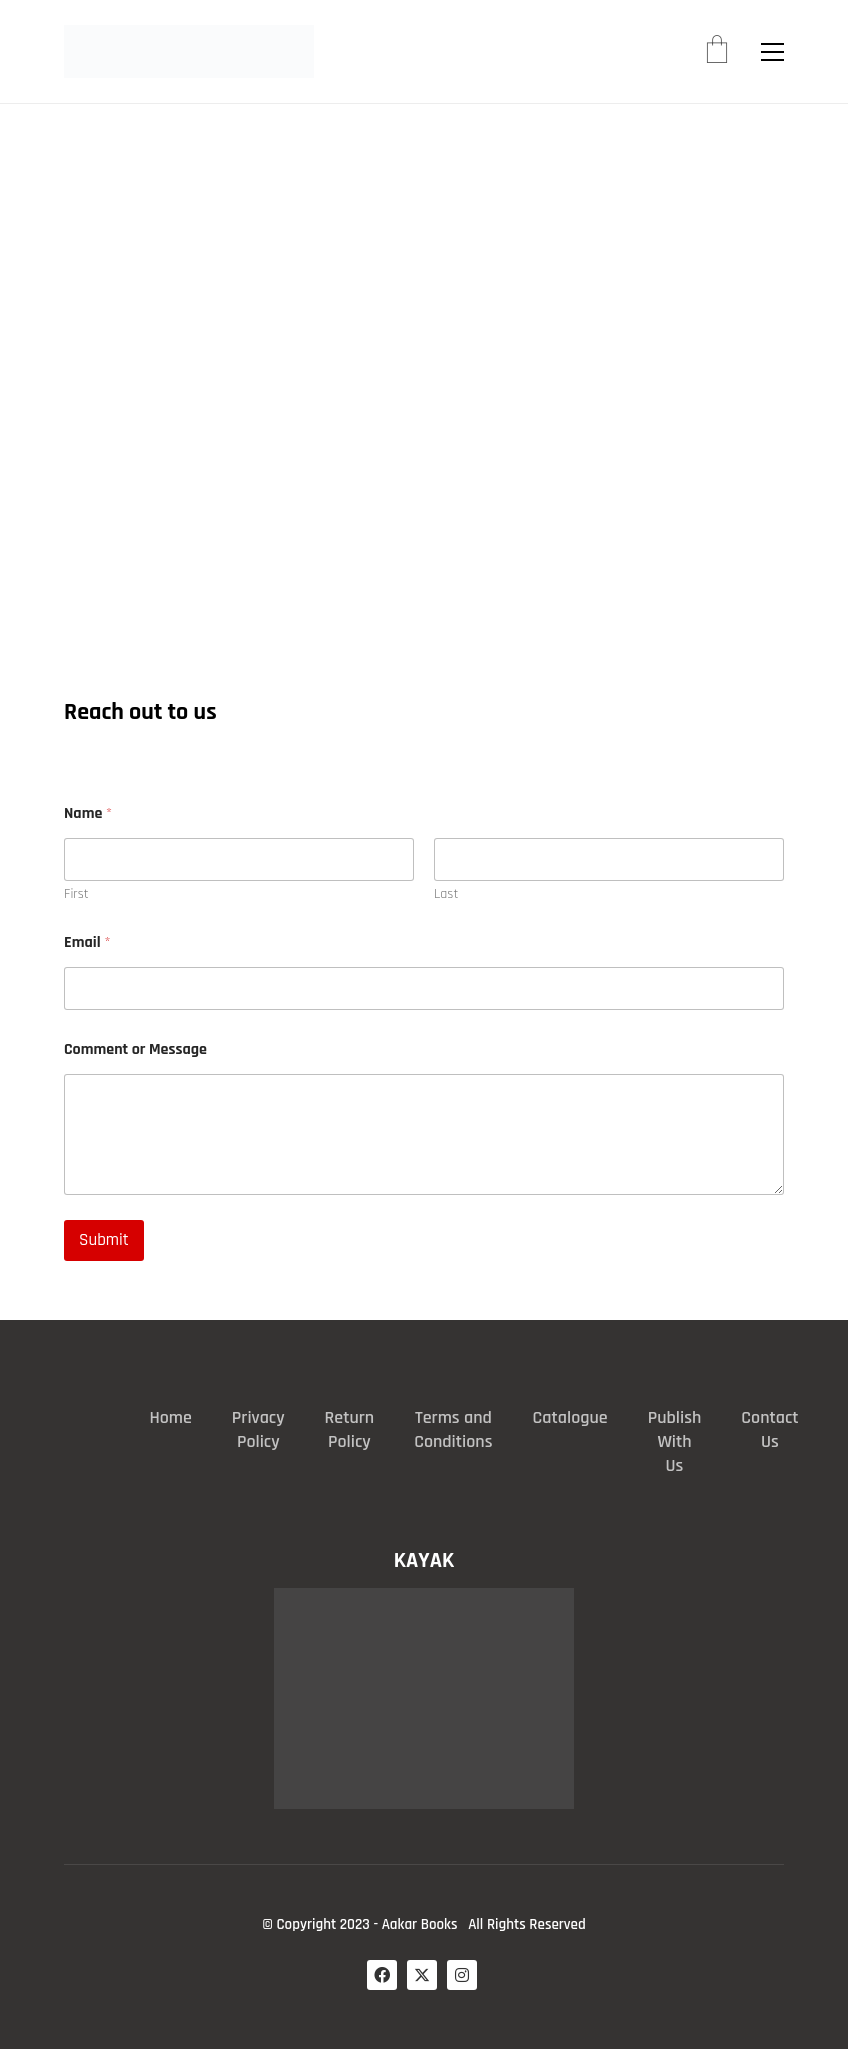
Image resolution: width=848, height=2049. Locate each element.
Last (446, 894)
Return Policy (350, 1429)
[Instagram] (462, 1975)
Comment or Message (135, 1049)
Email (87, 942)
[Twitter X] (422, 1975)
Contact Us (769, 1429)
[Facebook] (382, 1975)
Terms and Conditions (453, 1429)
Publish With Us (675, 1441)
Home (170, 1417)
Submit (104, 1240)
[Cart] (717, 52)
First (76, 894)
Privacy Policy (258, 1429)
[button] (772, 52)
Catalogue (570, 1417)
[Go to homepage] (189, 51)
